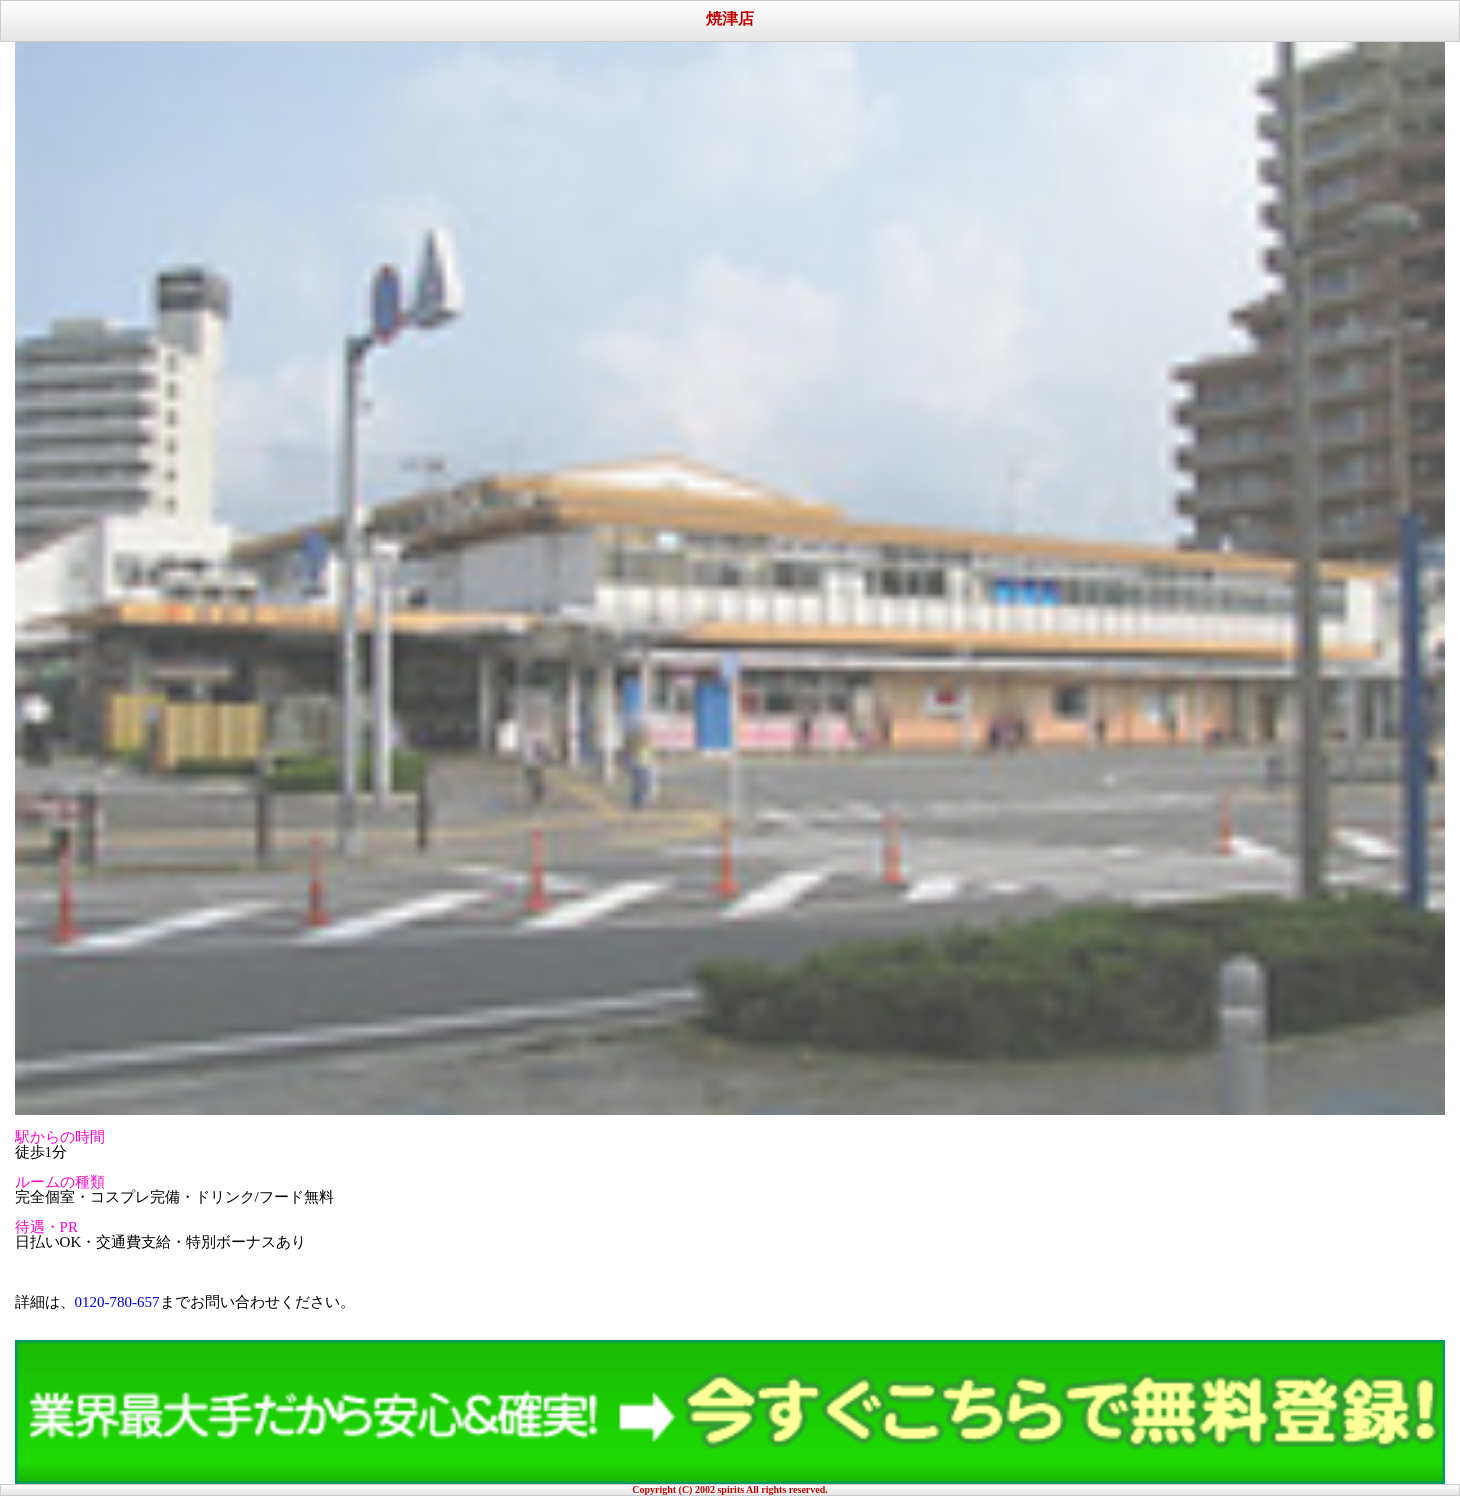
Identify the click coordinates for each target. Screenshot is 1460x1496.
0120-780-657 (117, 1302)
